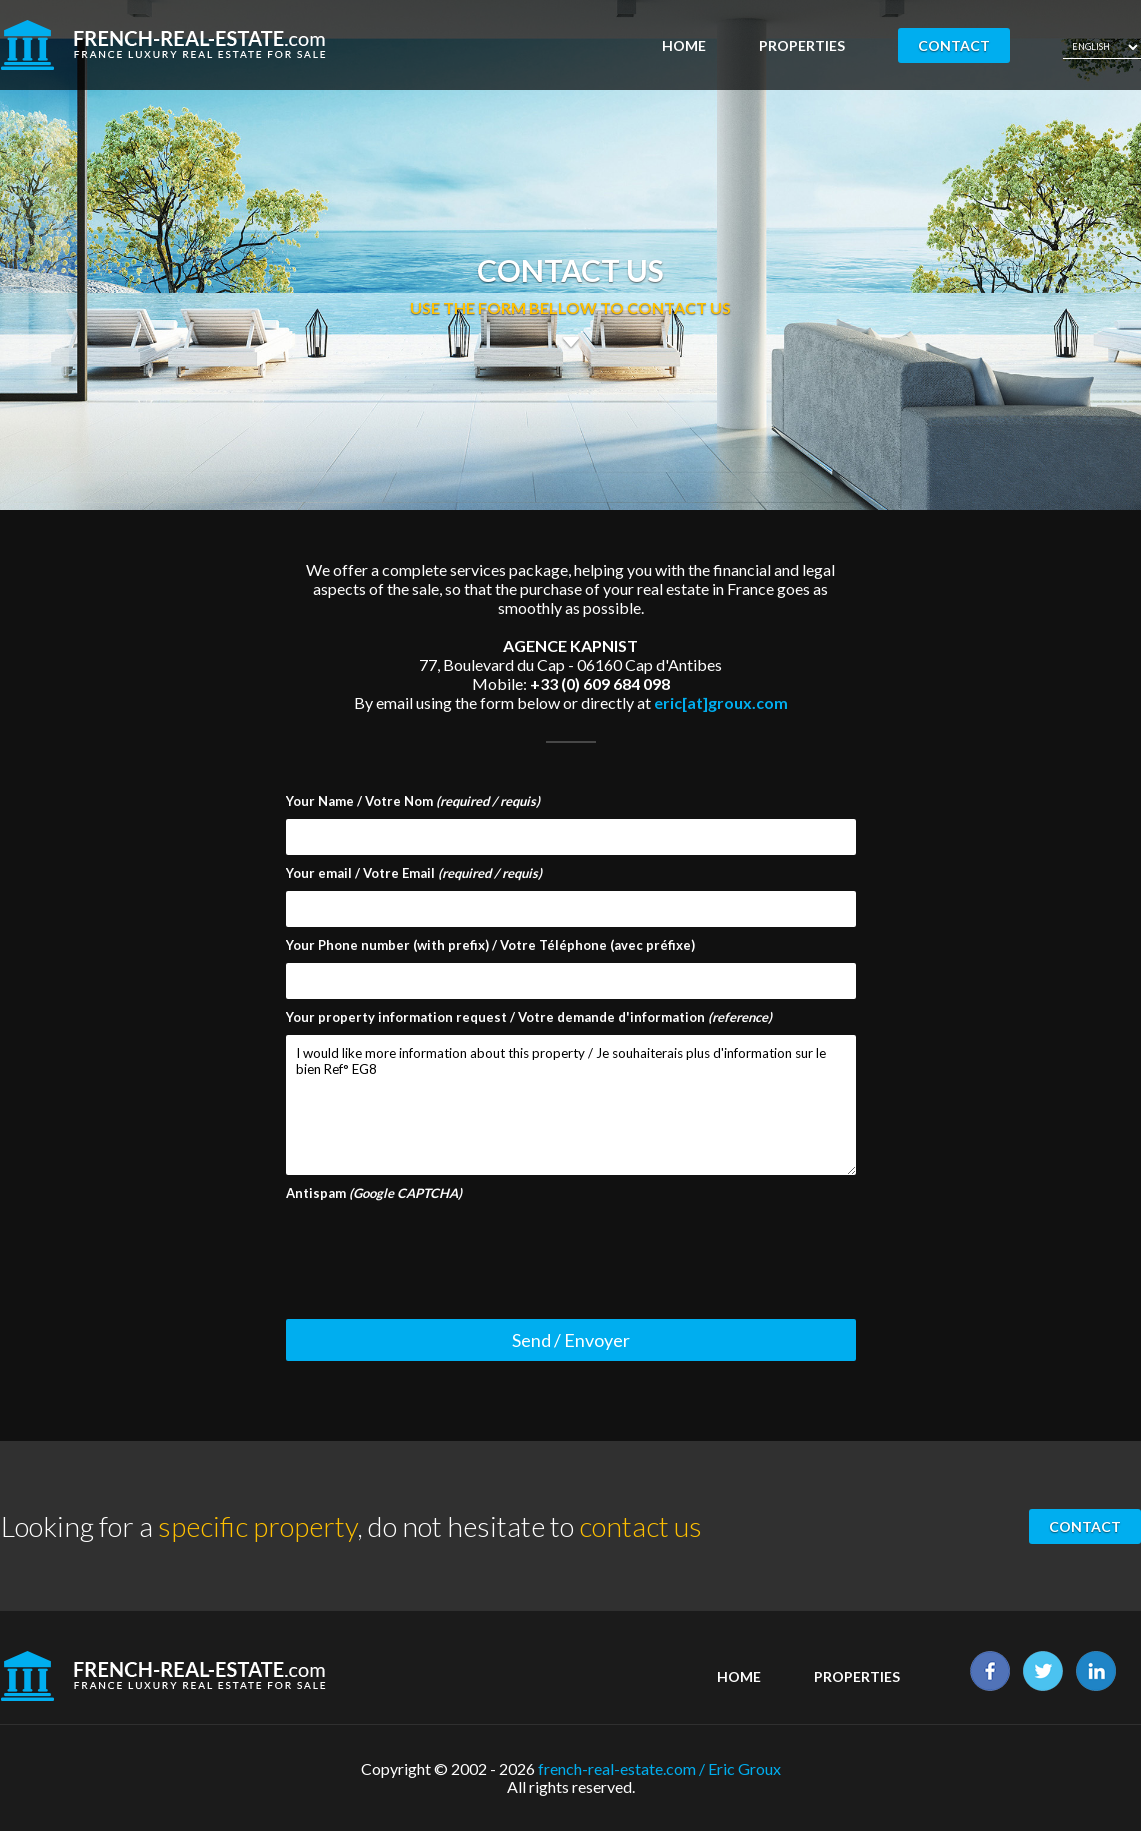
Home (684, 45)
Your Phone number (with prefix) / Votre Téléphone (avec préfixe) (490, 945)
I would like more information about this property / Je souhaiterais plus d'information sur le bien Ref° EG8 (571, 1105)
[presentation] (438, 1250)
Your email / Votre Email (414, 873)
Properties (802, 45)
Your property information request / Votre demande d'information (529, 1017)
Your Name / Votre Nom (413, 801)
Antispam (374, 1193)
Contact (954, 45)
